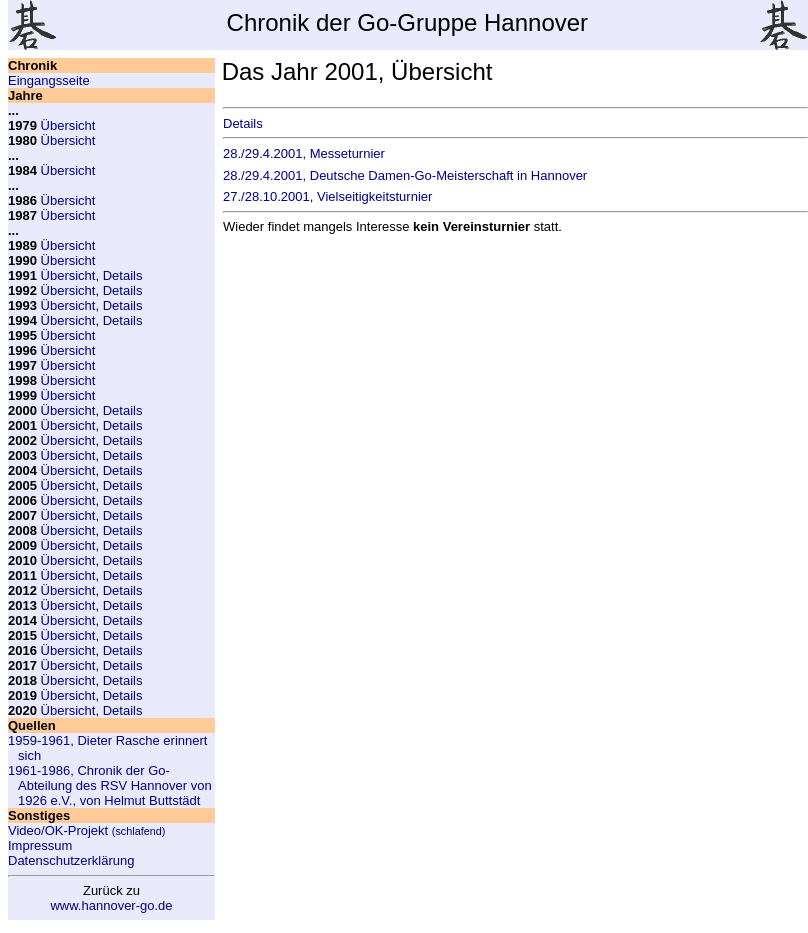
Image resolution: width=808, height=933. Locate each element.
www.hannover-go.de (111, 905)
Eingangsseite (49, 80)
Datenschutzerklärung (71, 860)
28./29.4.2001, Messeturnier (304, 153)
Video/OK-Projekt (86, 830)
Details (123, 275)
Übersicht (68, 125)
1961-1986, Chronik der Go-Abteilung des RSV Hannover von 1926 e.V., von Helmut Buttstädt (110, 785)
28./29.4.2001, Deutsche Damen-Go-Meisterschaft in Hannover (405, 175)
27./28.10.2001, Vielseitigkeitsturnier (327, 196)
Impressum (40, 845)
